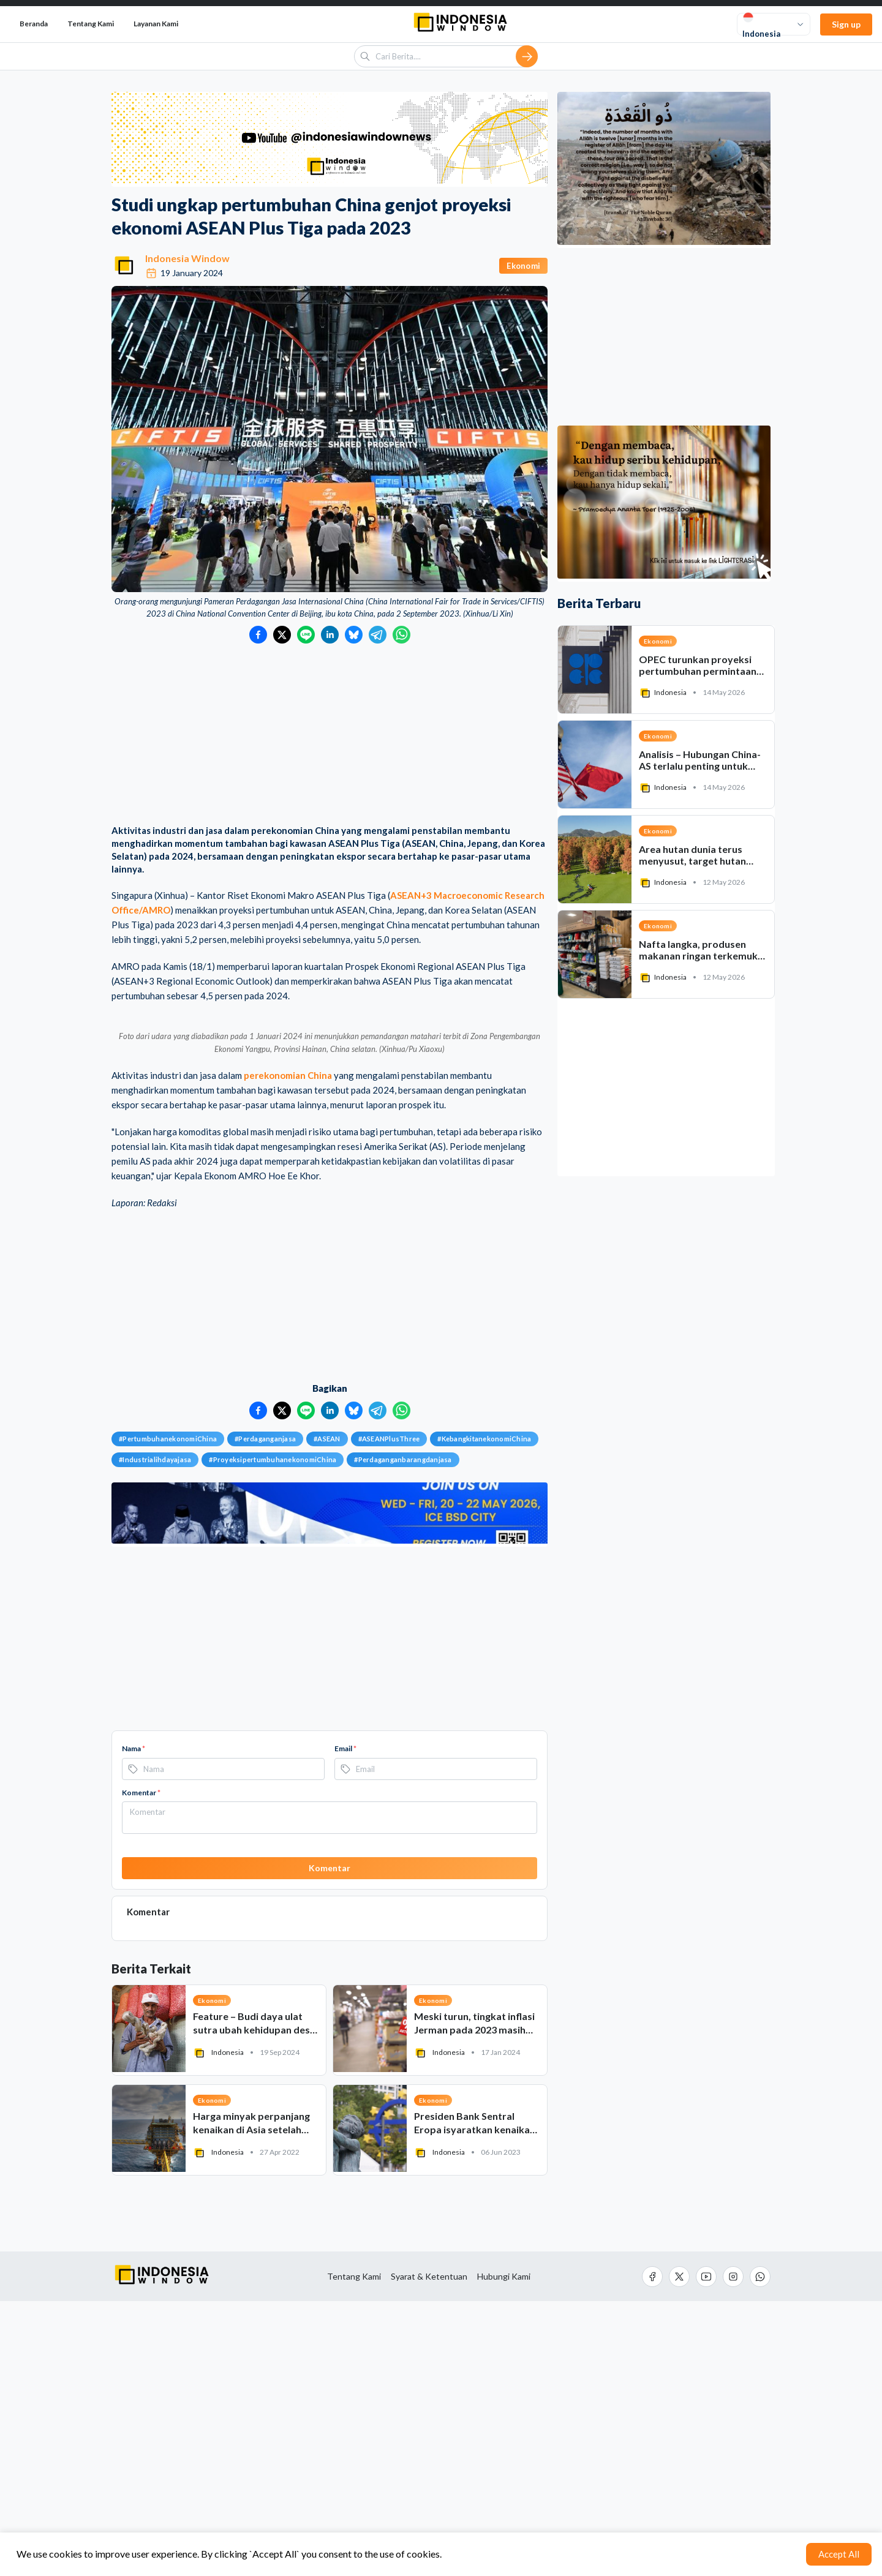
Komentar (141, 2066)
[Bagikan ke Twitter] (282, 635)
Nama (133, 2023)
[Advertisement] (329, 735)
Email (345, 2023)
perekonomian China (288, 1350)
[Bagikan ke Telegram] (377, 635)
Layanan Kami (156, 23)
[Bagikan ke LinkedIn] (330, 635)
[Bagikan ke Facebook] (258, 635)
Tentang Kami (90, 23)
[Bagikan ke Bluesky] (354, 635)
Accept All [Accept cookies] (838, 2553)
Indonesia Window (187, 258)
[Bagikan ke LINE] (306, 635)
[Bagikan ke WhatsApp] (401, 635)
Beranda (34, 23)
